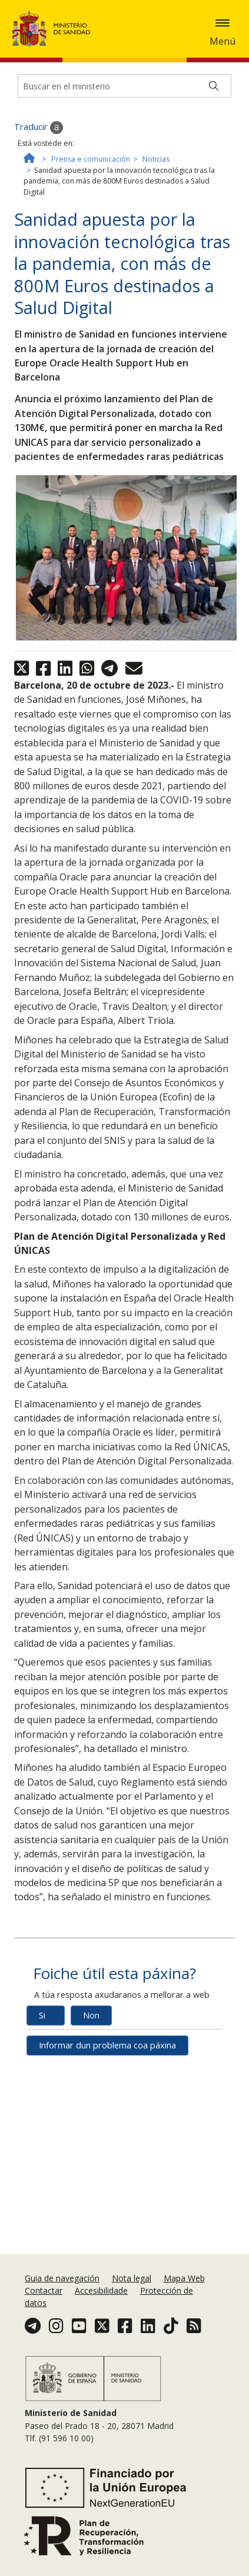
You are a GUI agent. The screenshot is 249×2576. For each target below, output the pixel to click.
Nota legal (131, 2285)
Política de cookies (65, 90)
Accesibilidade (101, 2298)
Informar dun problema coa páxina (107, 2174)
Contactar (43, 2298)
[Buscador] (124, 215)
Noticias (156, 288)
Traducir (38, 257)
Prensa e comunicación (90, 288)
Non (91, 2144)
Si (42, 2144)
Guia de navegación (62, 2285)
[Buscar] (214, 215)
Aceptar (127, 91)
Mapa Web (184, 2285)
